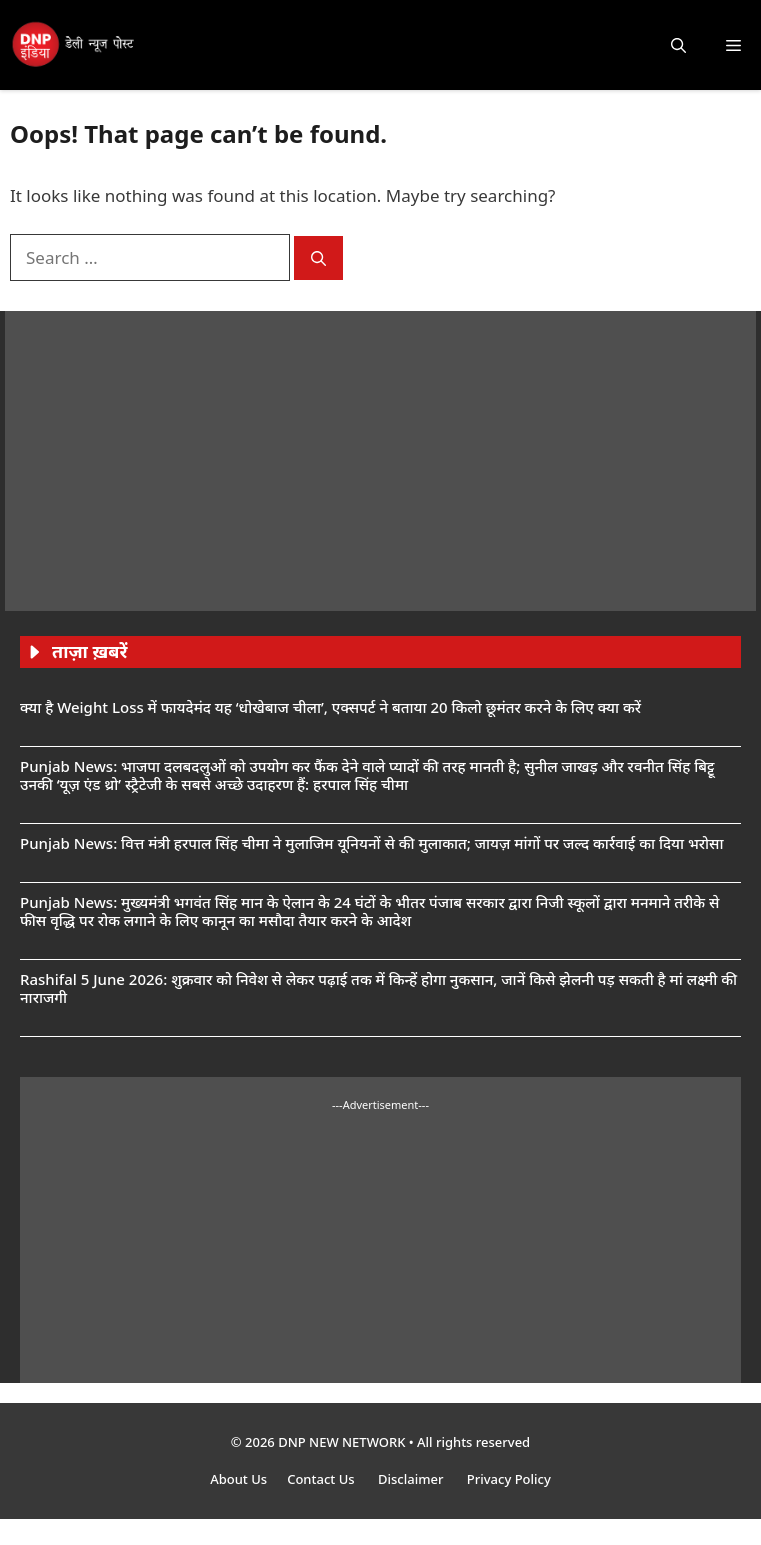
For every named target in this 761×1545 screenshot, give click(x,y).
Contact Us (322, 1479)
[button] (678, 45)
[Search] (318, 258)
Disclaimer (412, 1479)
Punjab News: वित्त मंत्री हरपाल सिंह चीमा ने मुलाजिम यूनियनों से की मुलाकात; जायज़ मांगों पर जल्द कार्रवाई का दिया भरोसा (372, 843)
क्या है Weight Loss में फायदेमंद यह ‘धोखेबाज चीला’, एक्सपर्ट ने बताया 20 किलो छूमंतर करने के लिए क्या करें (330, 707)
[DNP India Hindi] (74, 45)
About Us (238, 1479)
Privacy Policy (509, 1479)
